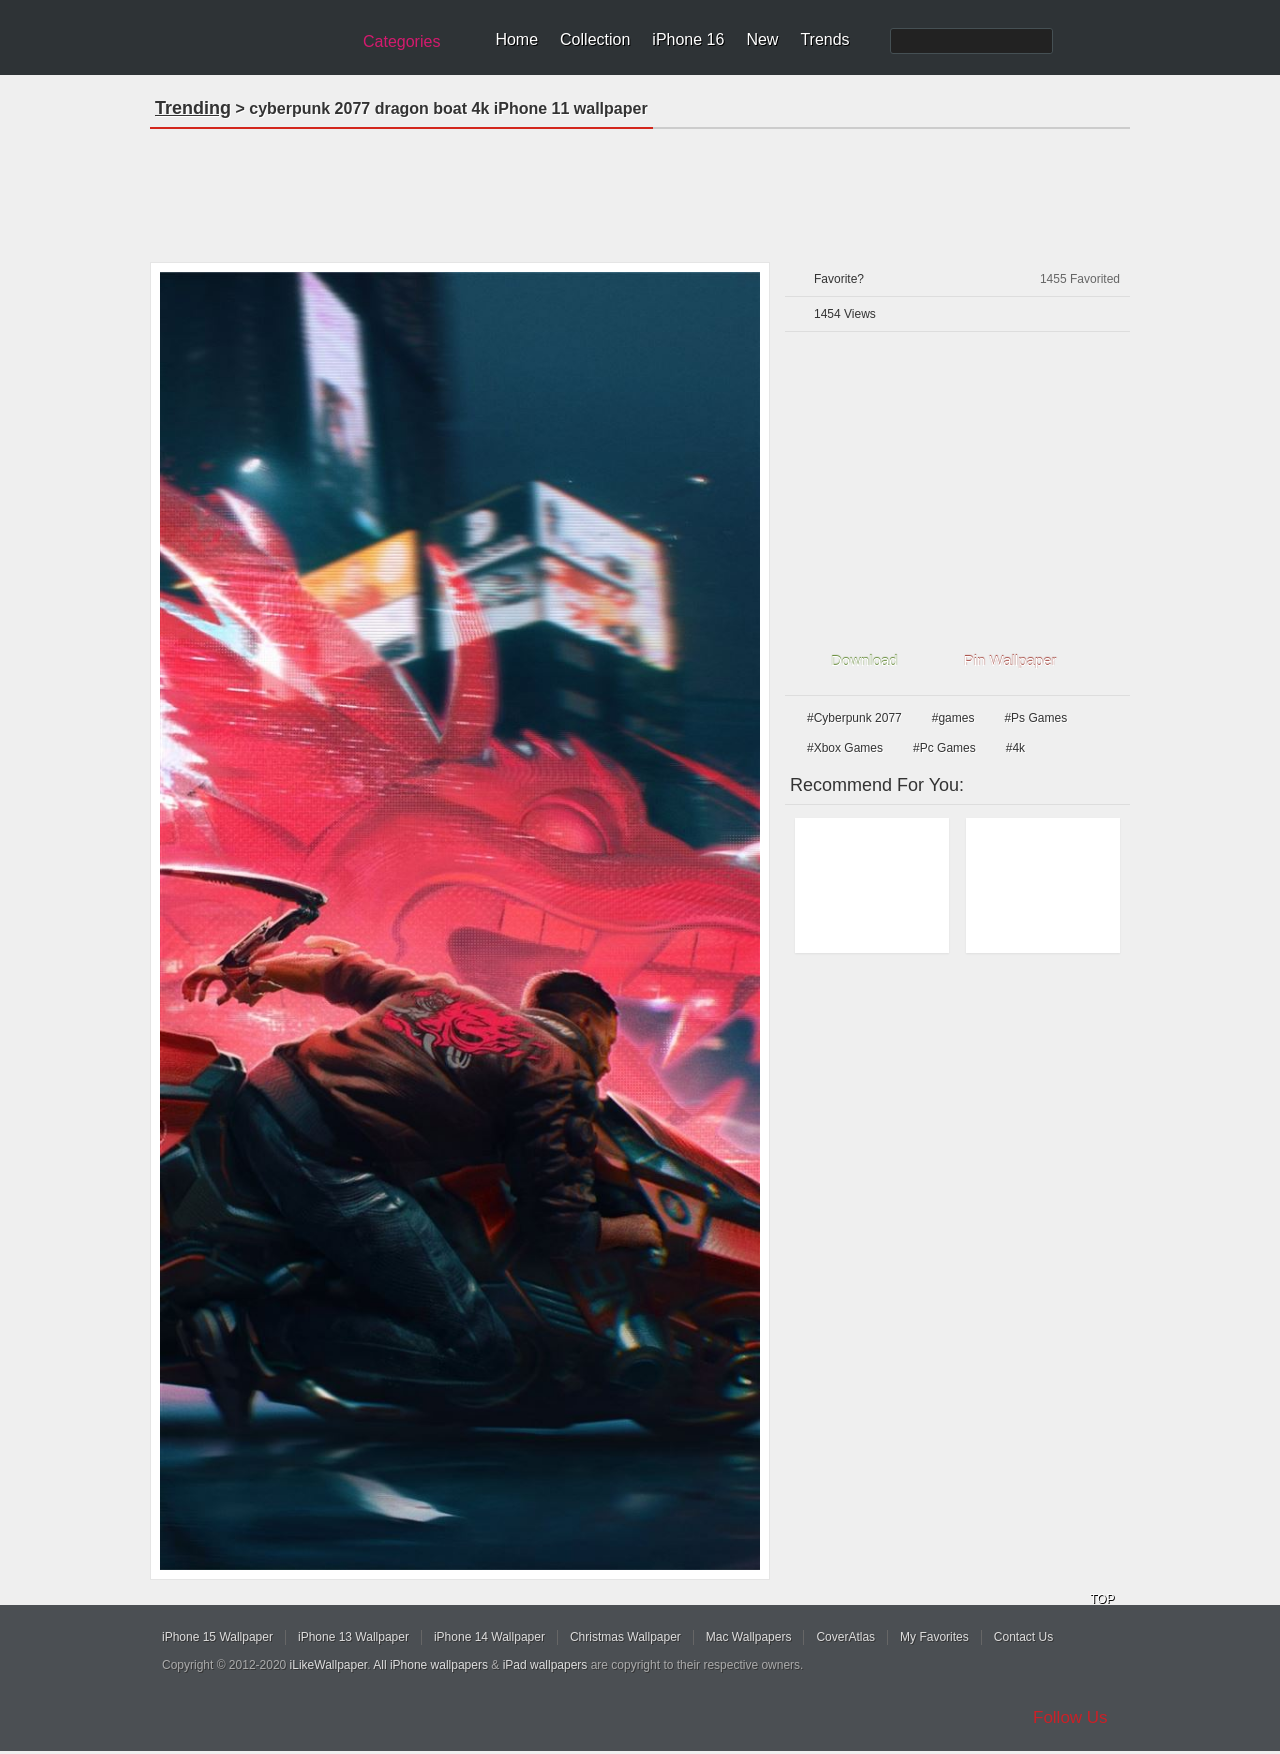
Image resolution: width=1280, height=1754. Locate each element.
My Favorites (934, 1637)
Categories (401, 41)
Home (516, 39)
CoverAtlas (845, 1637)
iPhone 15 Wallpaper (217, 1637)
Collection (595, 39)
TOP (1102, 1599)
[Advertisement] (640, 189)
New (762, 39)
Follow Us (1070, 1717)
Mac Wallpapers (749, 1637)
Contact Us (1023, 1637)
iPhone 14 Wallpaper (489, 1637)
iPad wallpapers (545, 1665)
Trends (824, 39)
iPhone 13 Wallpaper (353, 1637)
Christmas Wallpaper (625, 1637)
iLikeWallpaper (329, 1665)
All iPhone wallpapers (430, 1665)
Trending (193, 108)
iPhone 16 (688, 39)
